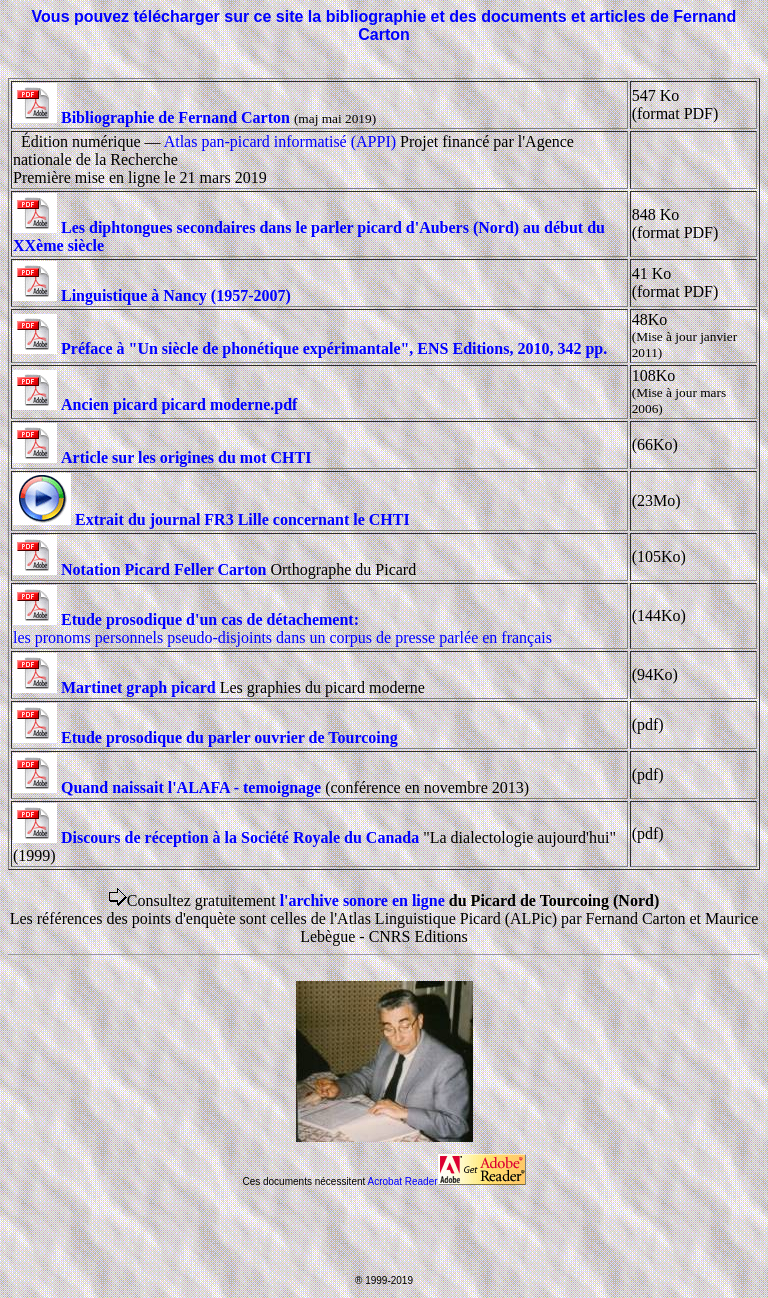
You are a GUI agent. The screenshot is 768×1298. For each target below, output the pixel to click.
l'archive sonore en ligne (362, 900)
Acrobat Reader (447, 1181)
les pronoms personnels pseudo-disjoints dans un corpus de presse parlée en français (282, 628)
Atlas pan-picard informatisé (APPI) (280, 141)
